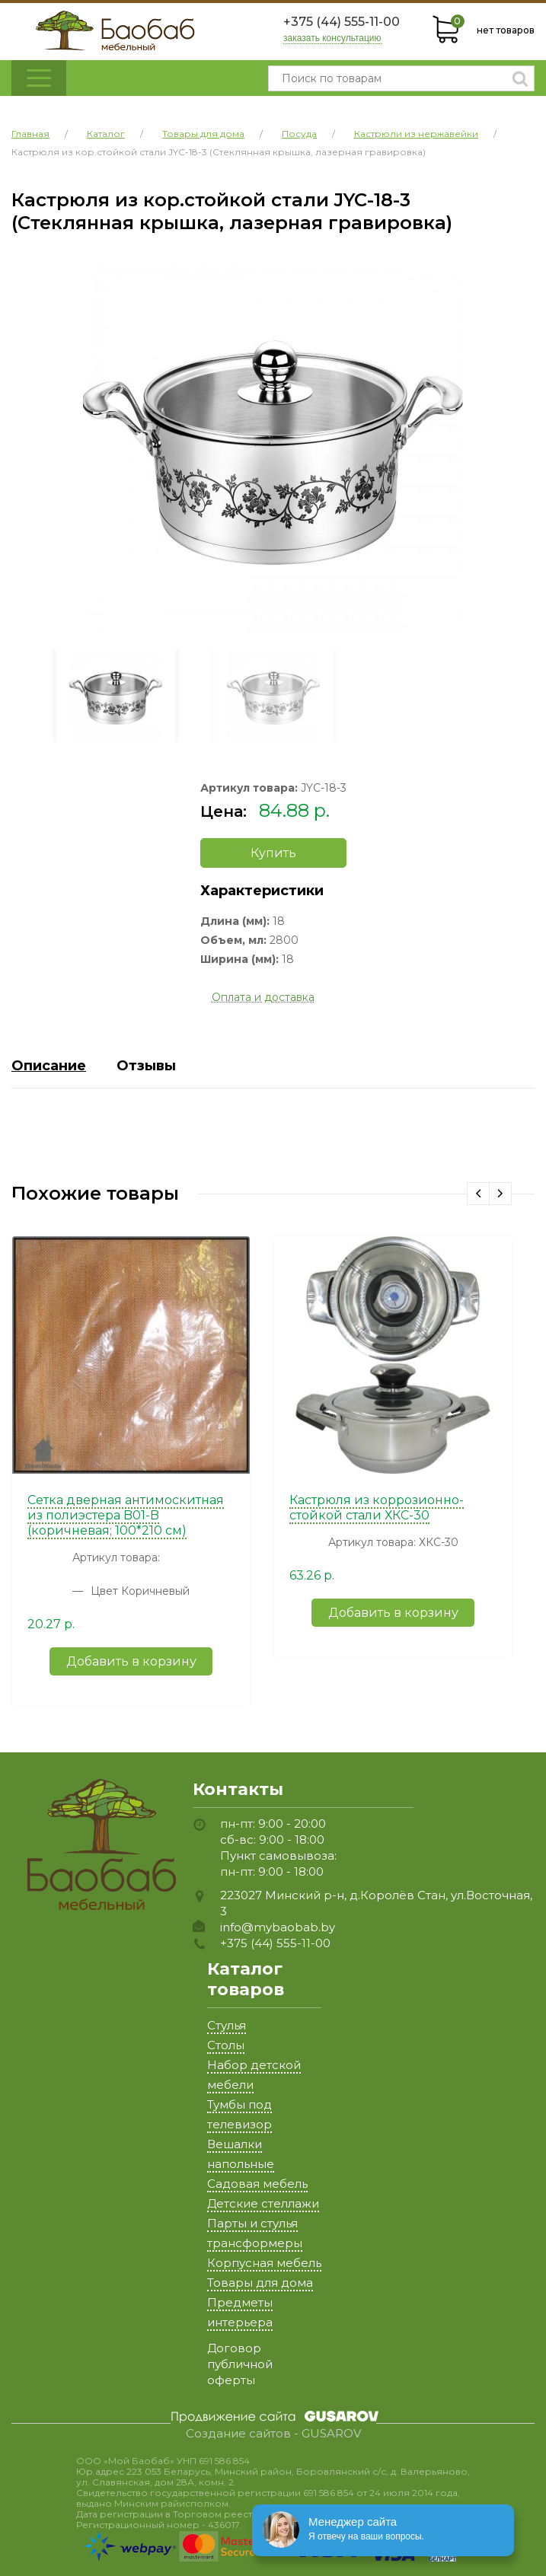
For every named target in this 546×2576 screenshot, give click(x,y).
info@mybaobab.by (277, 1927)
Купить (273, 853)
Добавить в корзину (131, 1661)
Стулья (226, 2025)
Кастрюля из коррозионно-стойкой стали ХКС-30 (376, 1507)
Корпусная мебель (264, 2263)
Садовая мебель (257, 2183)
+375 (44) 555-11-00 (341, 21)
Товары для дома (260, 2282)
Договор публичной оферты (240, 2364)
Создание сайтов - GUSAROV (273, 2434)
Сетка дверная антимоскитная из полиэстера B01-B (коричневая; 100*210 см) (125, 1515)
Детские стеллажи (263, 2203)
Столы (225, 2045)
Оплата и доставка (263, 997)
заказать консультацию (332, 38)
